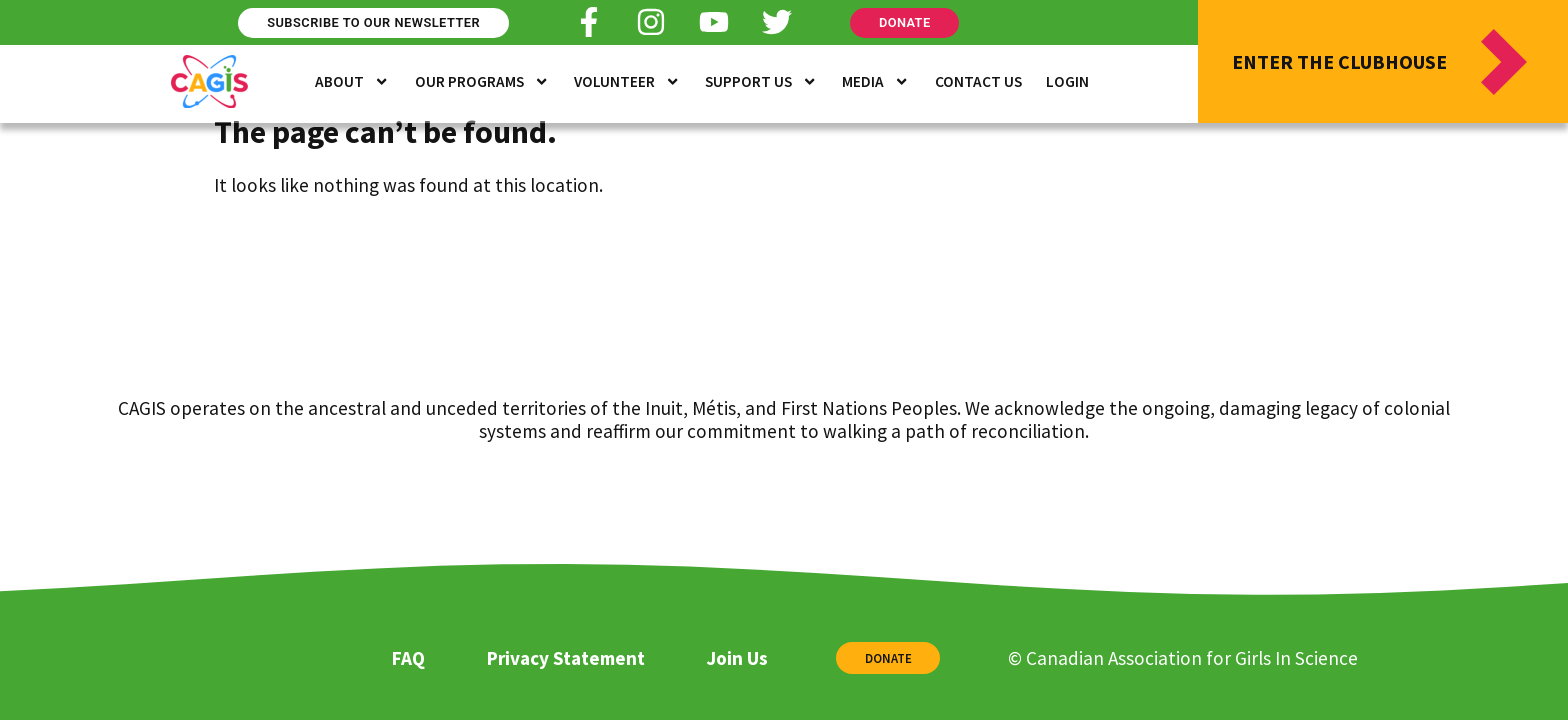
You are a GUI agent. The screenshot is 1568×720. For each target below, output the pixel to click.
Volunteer (627, 82)
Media (875, 82)
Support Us (761, 82)
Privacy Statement (566, 658)
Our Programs (482, 82)
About (352, 82)
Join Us (737, 658)
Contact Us (978, 81)
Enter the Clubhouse (1339, 61)
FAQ (408, 658)
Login (1067, 81)
